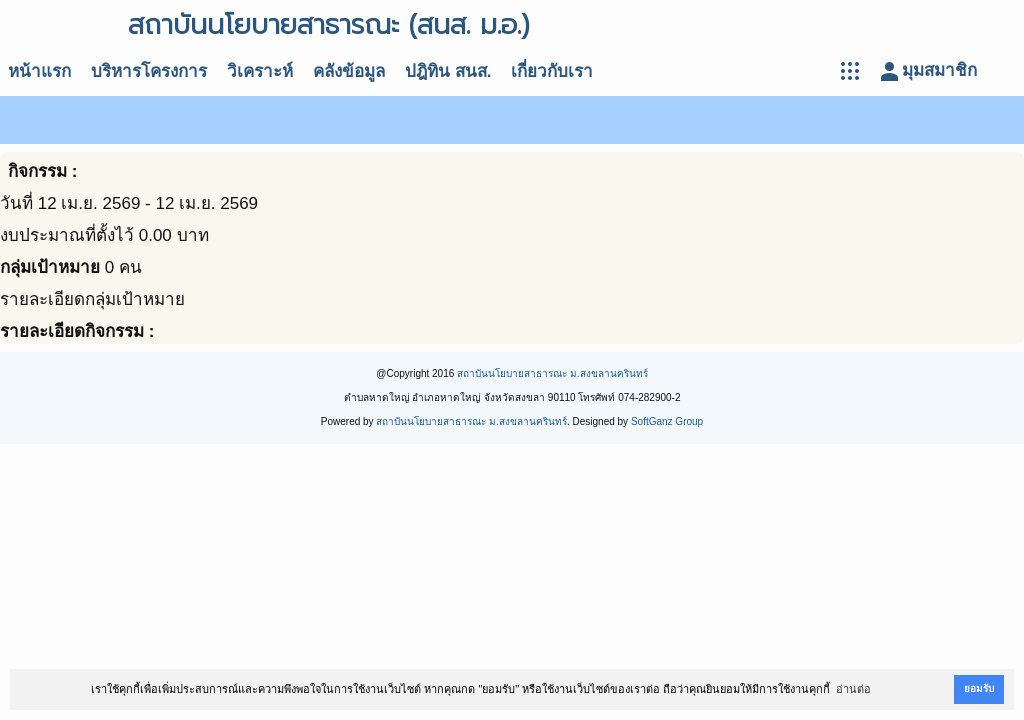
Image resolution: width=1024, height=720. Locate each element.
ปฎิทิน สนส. (448, 71)
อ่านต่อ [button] (853, 689)
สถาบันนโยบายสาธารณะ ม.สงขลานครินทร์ (552, 373)
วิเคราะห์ (260, 71)
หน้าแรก (39, 71)
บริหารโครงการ (149, 71)
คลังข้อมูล (349, 71)
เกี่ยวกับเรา (552, 71)
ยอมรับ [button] (979, 688)
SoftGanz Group (667, 421)
